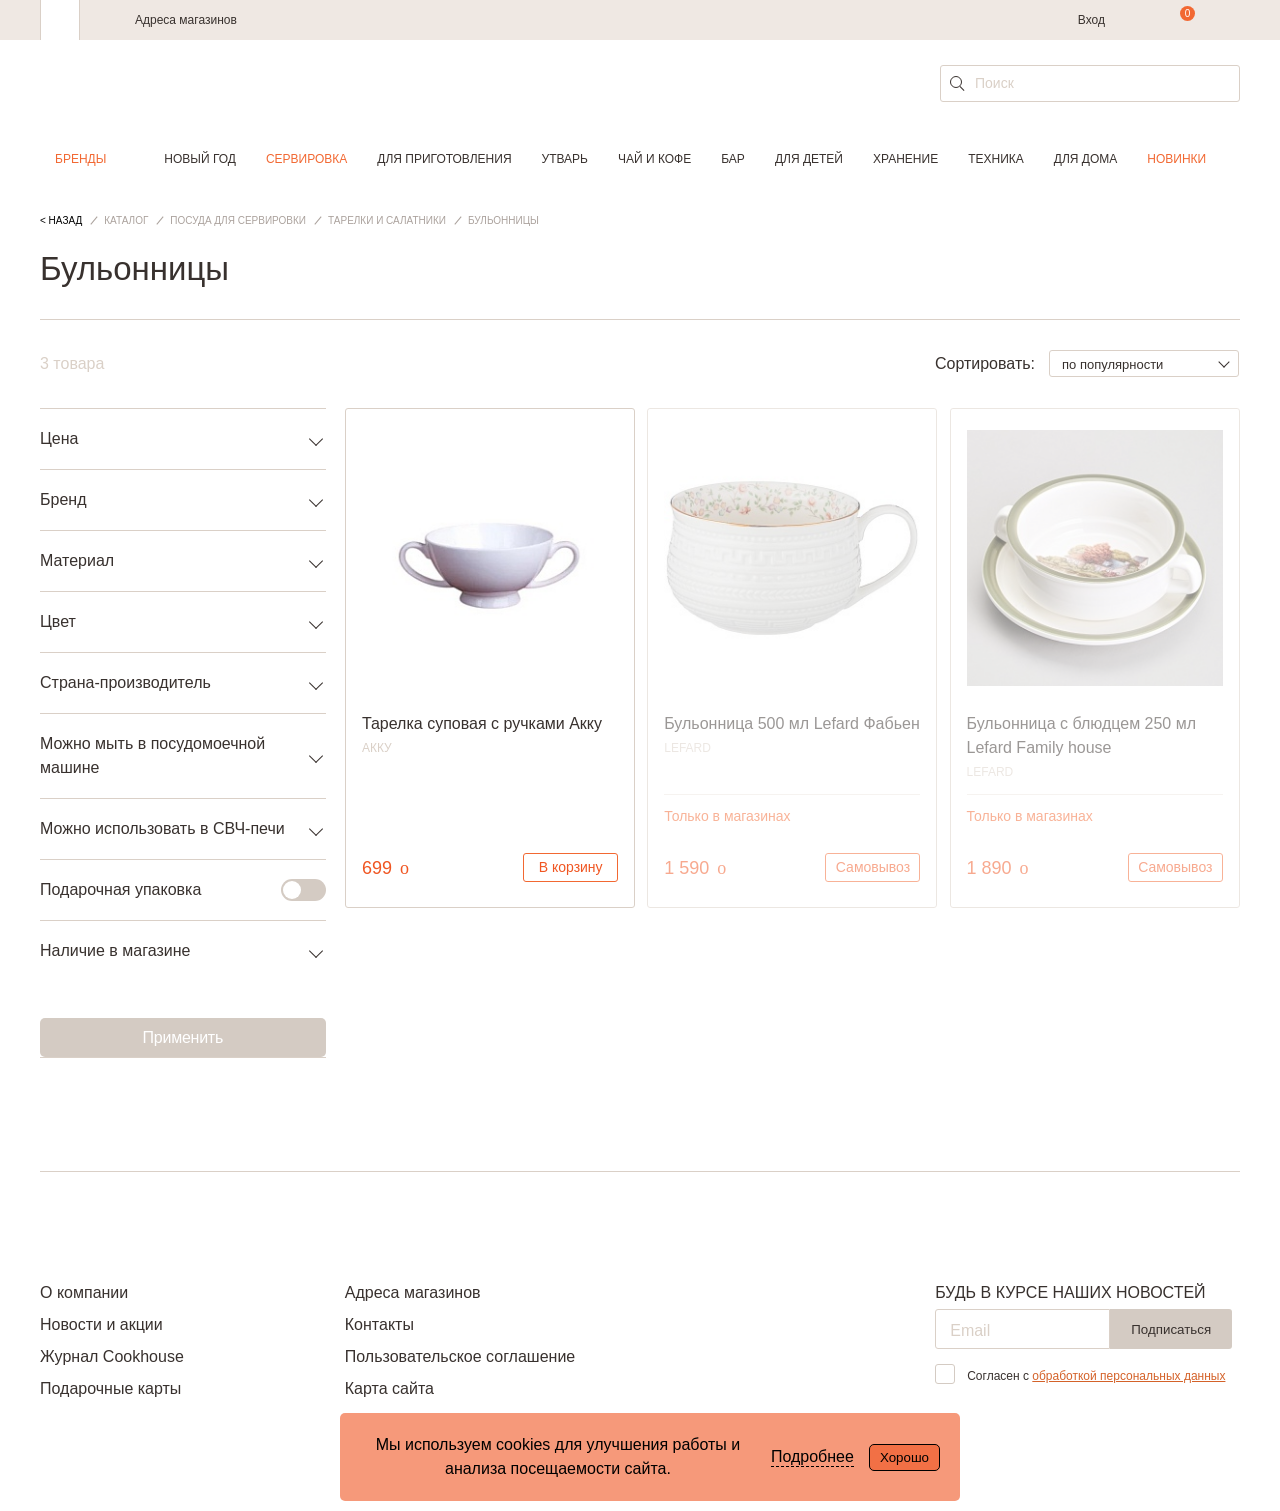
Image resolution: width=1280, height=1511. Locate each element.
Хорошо (904, 1457)
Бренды (80, 159)
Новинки (1176, 159)
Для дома (1085, 159)
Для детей (809, 159)
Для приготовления (444, 159)
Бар (733, 159)
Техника (996, 159)
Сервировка (306, 159)
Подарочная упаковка (171, 890)
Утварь (565, 159)
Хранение (905, 159)
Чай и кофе (654, 159)
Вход (1091, 20)
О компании (84, 1292)
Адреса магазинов (186, 20)
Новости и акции (101, 1324)
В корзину (571, 867)
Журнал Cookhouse (112, 1356)
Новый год (200, 159)
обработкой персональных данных (1128, 1376)
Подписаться (1171, 1329)
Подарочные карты (110, 1388)
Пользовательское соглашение (460, 1356)
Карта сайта (389, 1388)
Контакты (379, 1324)
